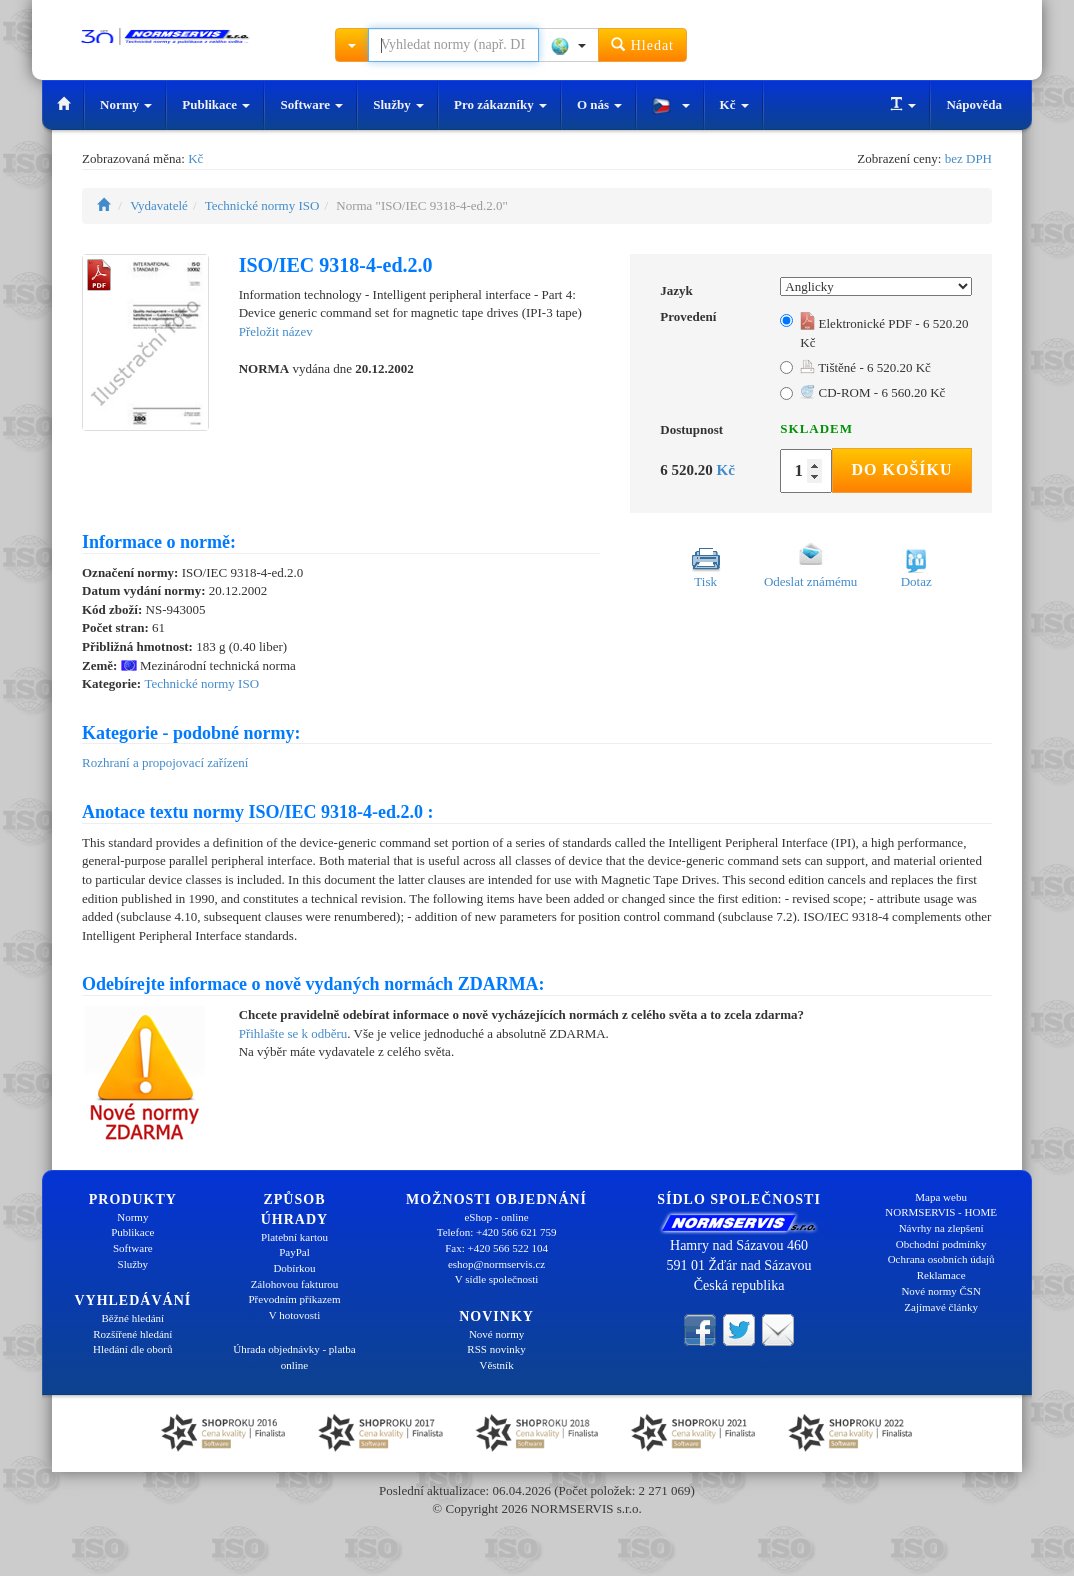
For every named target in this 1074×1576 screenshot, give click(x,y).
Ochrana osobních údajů (941, 1259)
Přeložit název (276, 331)
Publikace (216, 104)
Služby (398, 104)
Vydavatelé (159, 205)
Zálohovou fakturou (295, 1284)
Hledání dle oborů (132, 1349)
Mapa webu (941, 1197)
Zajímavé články (941, 1307)
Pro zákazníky (500, 104)
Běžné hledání (133, 1318)
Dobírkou (294, 1268)
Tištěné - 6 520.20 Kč (865, 367)
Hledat (642, 44)
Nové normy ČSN (940, 1291)
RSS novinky (496, 1349)
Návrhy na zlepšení (941, 1228)
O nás (599, 104)
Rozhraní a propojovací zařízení (165, 762)
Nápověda (974, 104)
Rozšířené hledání (132, 1334)
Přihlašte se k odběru (293, 1033)
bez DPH (968, 158)
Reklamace (941, 1275)
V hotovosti (294, 1315)
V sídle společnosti (497, 1279)
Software (311, 104)
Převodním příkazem (295, 1299)
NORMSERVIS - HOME (941, 1212)
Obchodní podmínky (941, 1244)
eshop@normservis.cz (496, 1264)
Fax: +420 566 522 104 (496, 1248)
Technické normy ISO (262, 205)
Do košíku (901, 469)
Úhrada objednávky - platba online (294, 1357)
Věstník (496, 1365)
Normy (126, 104)
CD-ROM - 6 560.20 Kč (872, 392)
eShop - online (496, 1217)
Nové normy (496, 1334)
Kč (734, 104)
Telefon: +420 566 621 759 (497, 1232)
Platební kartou (294, 1237)
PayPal (294, 1252)
